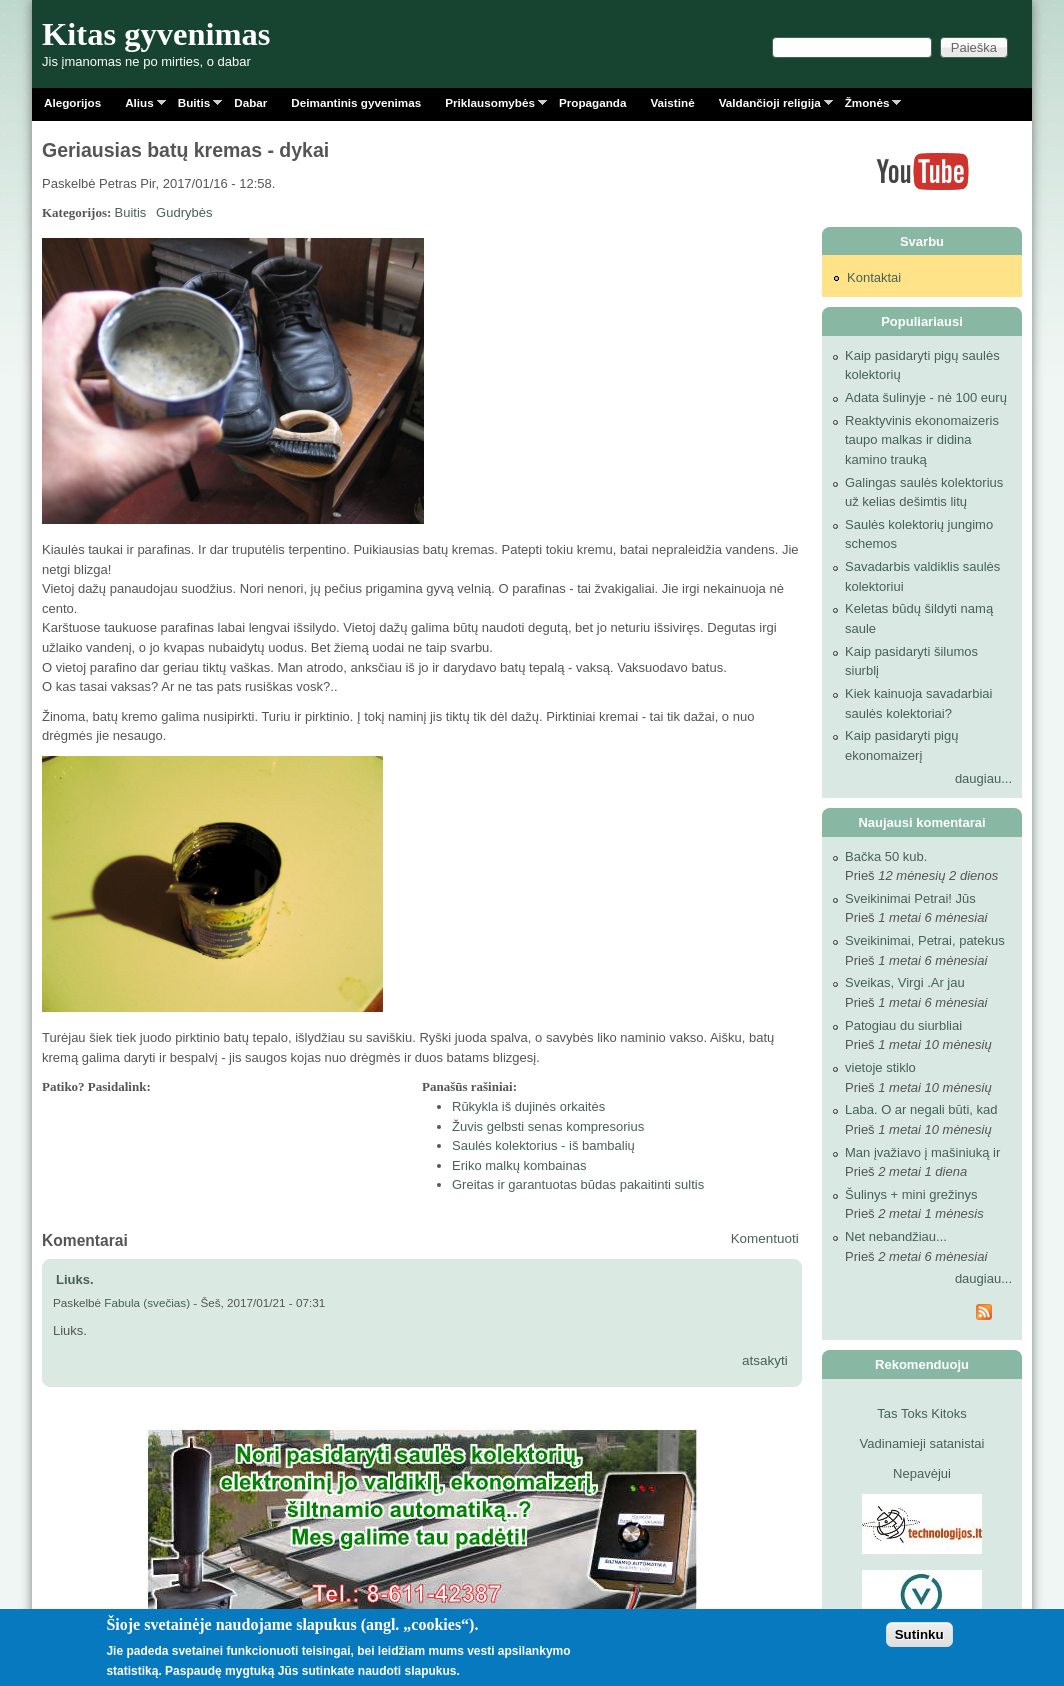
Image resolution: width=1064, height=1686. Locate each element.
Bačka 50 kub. (886, 856)
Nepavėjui (922, 1473)
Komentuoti (765, 1238)
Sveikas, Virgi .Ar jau (905, 982)
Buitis (194, 106)
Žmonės (867, 106)
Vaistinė (672, 102)
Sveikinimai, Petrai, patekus (925, 940)
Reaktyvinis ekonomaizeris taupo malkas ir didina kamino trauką (922, 440)
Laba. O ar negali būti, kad (921, 1109)
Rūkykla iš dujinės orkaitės (528, 1106)
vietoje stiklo (880, 1067)
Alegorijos (72, 102)
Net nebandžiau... (896, 1236)
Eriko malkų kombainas (519, 1165)
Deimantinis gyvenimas (356, 102)
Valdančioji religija (770, 106)
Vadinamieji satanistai (922, 1443)
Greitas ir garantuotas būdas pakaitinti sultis (578, 1184)
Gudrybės (184, 212)
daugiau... (983, 778)
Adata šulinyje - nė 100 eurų (926, 397)
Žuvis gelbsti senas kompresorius (548, 1126)
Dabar (250, 102)
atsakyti (765, 1360)
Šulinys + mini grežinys (911, 1194)
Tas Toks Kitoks (921, 1413)
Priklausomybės (490, 106)
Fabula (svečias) (147, 1302)
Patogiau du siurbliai (903, 1025)
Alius (139, 106)
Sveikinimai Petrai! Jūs (910, 898)
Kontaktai (874, 277)
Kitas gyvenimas (156, 34)
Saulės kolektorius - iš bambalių (543, 1145)
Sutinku (919, 1634)
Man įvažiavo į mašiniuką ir (922, 1152)
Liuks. (75, 1279)
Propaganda (593, 102)
